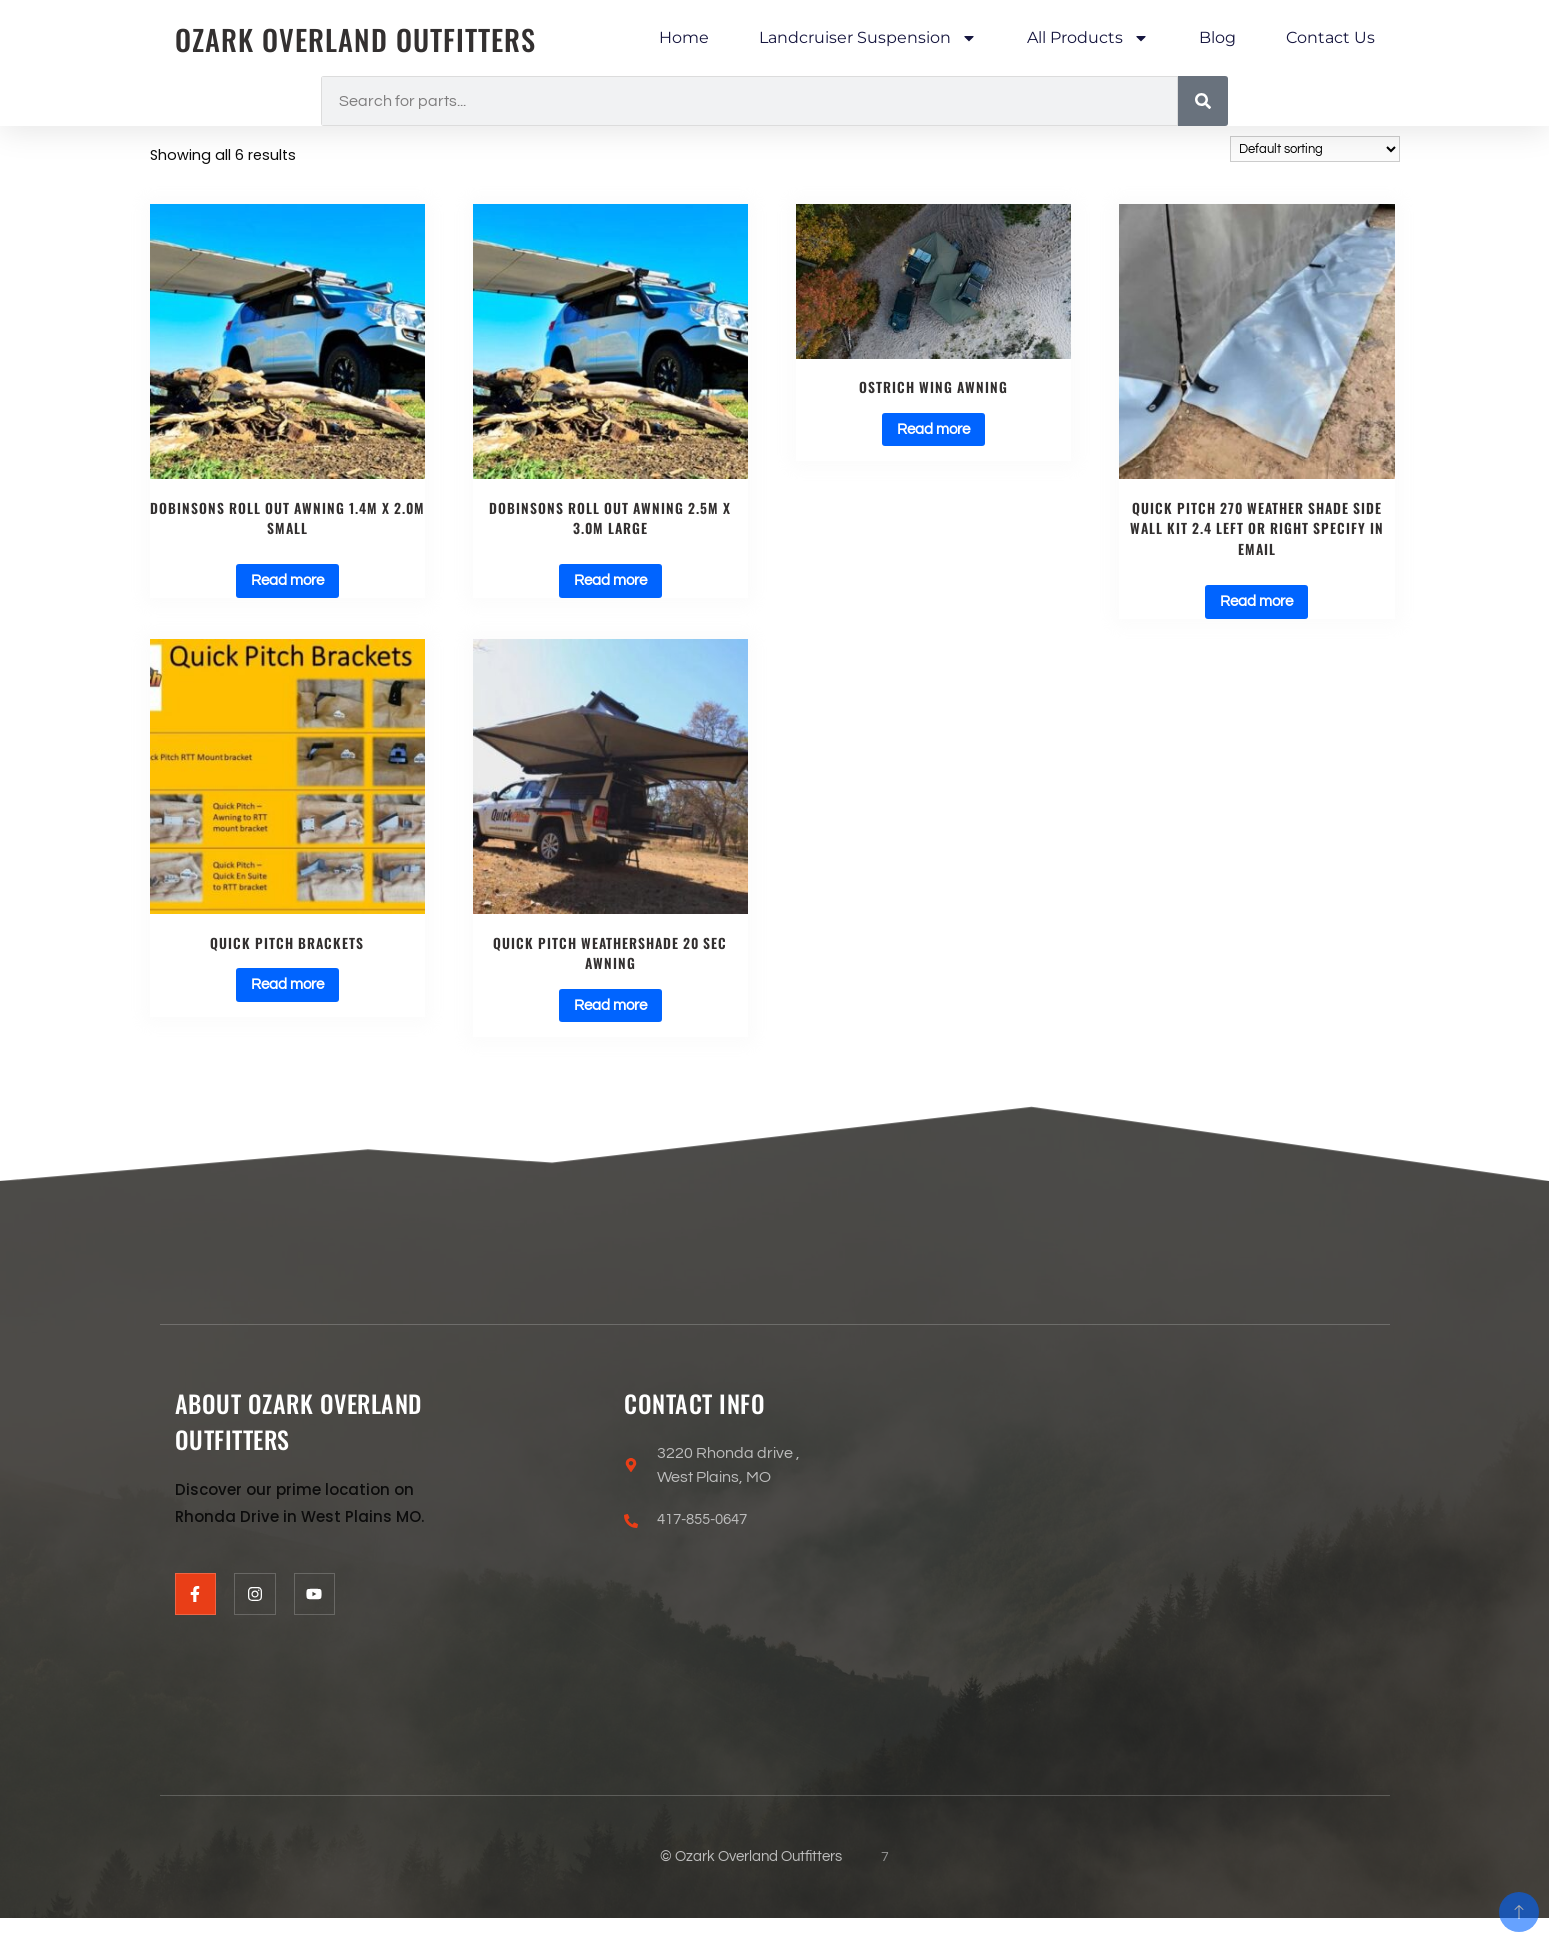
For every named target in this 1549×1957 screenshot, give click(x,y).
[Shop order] (1315, 149)
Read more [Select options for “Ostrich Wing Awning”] (933, 431)
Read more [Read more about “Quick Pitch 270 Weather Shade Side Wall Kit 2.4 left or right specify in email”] (1256, 607)
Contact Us (1330, 37)
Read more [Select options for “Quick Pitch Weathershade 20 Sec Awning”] (610, 1014)
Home (684, 37)
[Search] (1203, 101)
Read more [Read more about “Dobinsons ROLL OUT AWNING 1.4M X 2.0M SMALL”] (287, 586)
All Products (1088, 38)
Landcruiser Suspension (868, 38)
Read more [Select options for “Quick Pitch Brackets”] (287, 993)
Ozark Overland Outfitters (365, 38)
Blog (1217, 37)
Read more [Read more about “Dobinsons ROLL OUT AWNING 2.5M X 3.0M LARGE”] (610, 586)
